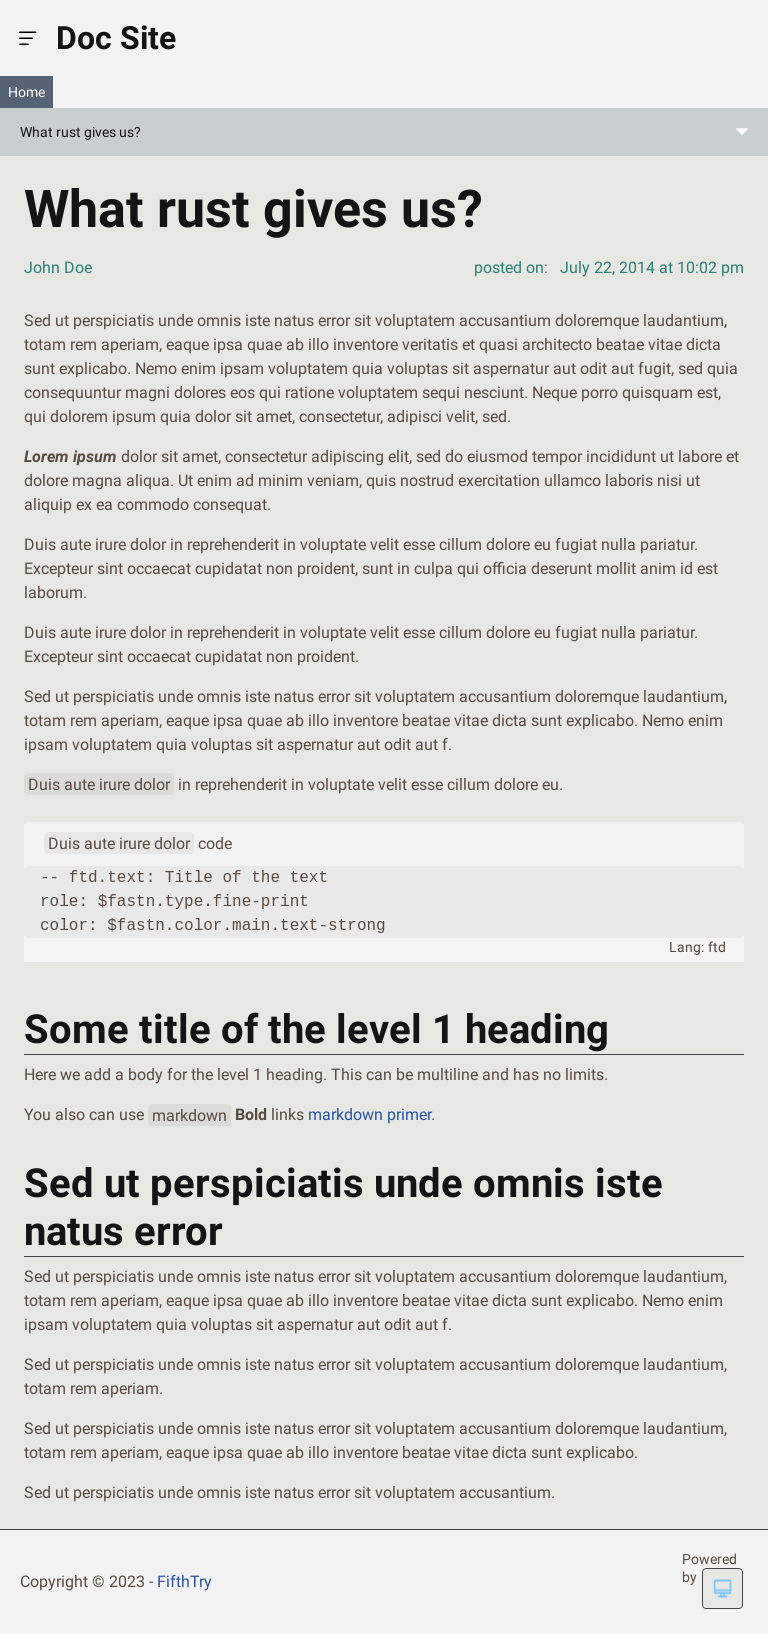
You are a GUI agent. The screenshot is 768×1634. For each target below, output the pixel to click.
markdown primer (369, 1114)
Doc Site (116, 38)
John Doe (58, 267)
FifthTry (184, 1581)
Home (26, 92)
